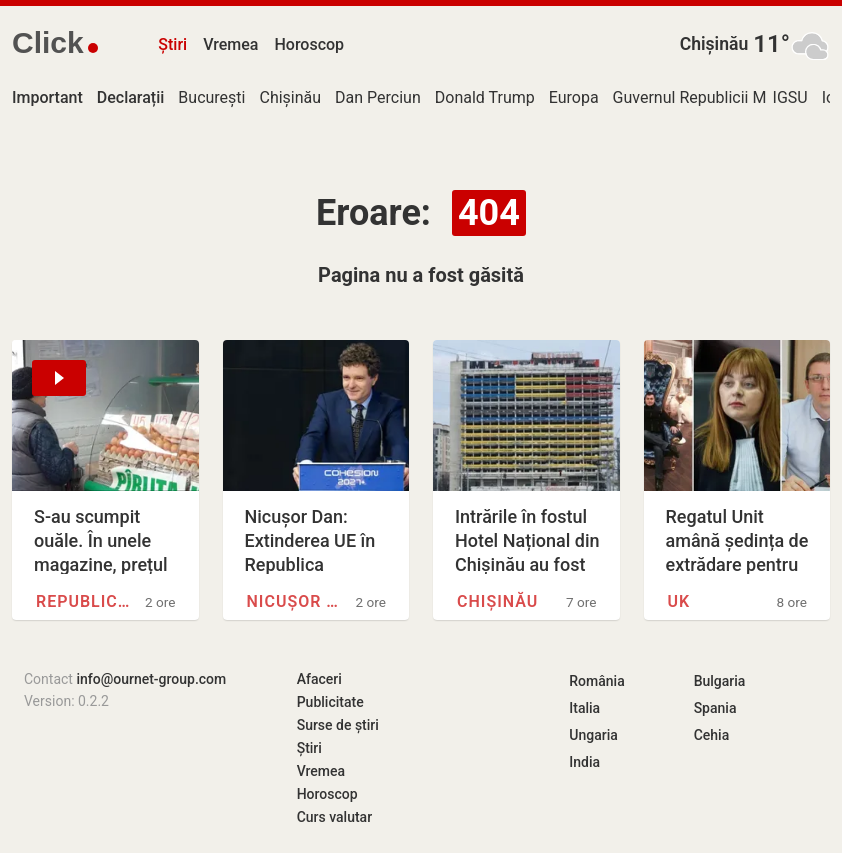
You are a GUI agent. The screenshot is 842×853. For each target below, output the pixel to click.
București (211, 97)
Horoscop (309, 44)
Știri (172, 44)
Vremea (230, 44)
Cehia (712, 735)
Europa (574, 97)
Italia (584, 708)
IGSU (790, 97)
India (584, 762)
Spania (715, 708)
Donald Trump (485, 97)
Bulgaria (720, 681)
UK (679, 601)
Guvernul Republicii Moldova (713, 97)
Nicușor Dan (296, 601)
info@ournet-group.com (151, 679)
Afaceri (319, 679)
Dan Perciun (378, 97)
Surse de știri (338, 725)
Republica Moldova (85, 601)
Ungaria (593, 735)
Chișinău (714, 44)
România (596, 681)
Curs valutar (334, 817)
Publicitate (330, 702)
